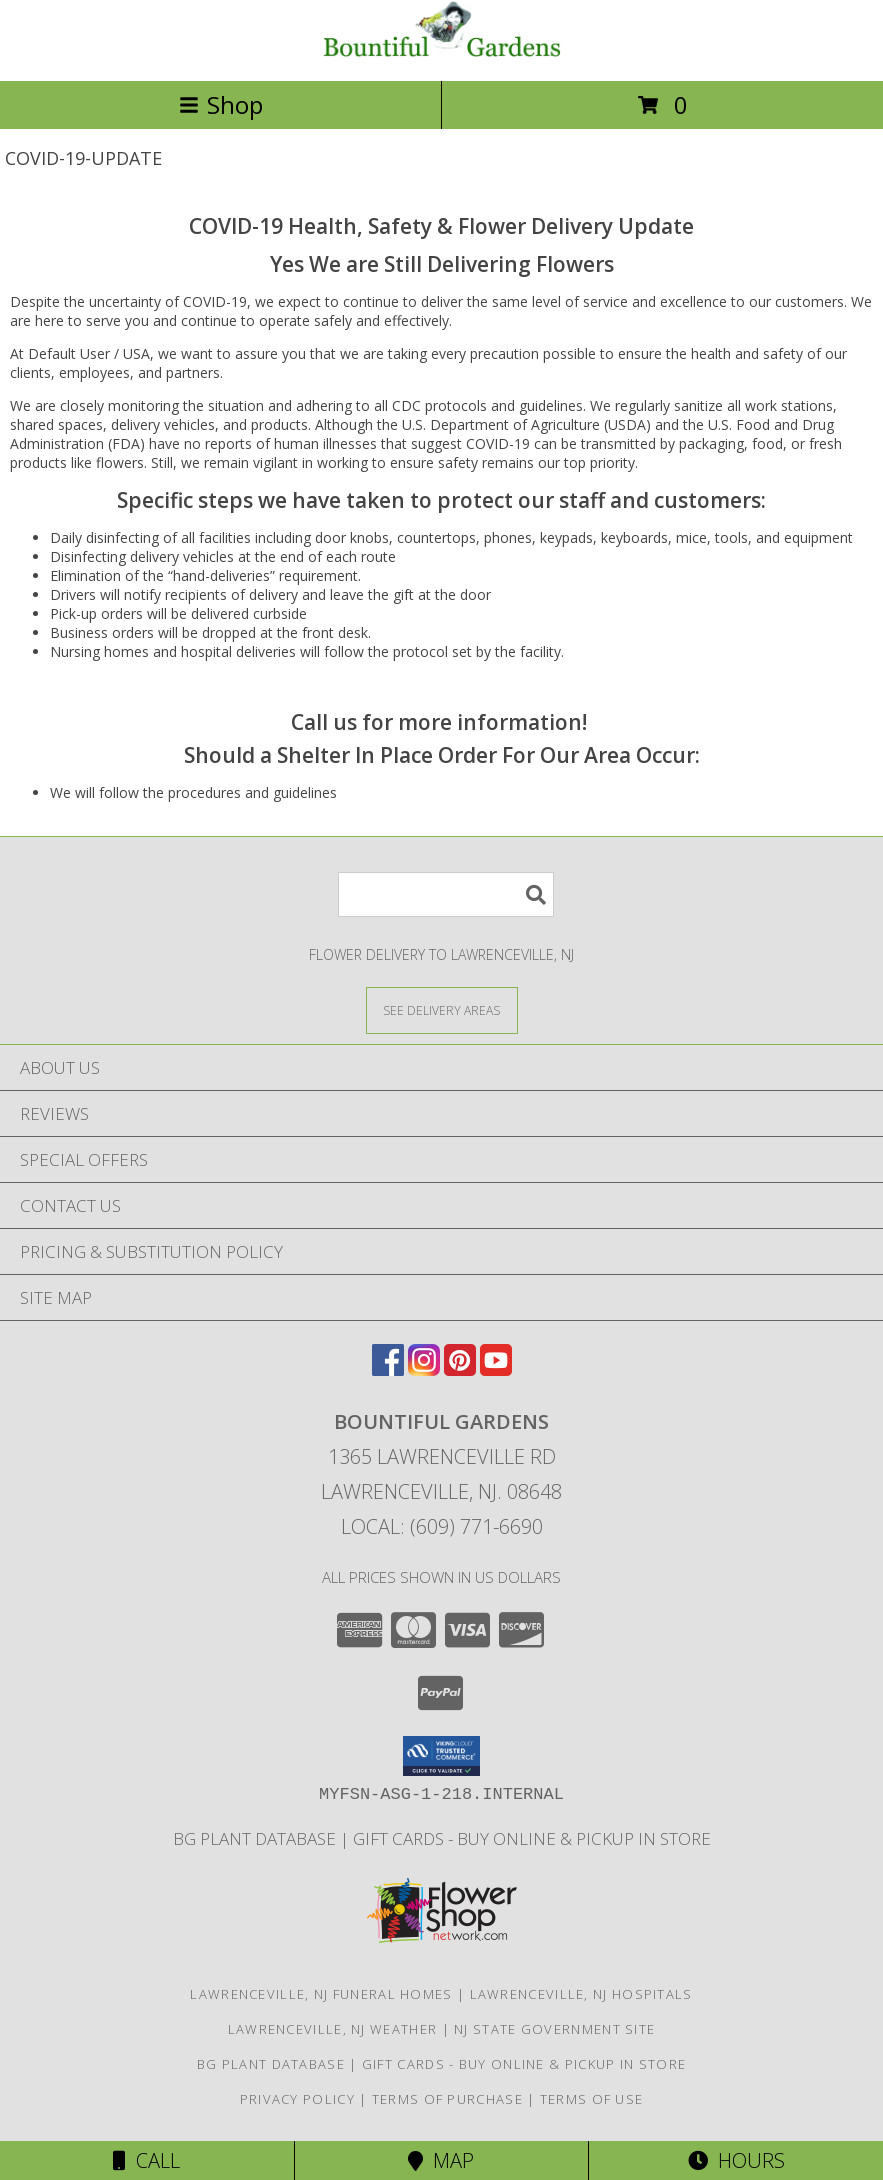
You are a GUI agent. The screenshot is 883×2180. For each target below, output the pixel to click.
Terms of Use (592, 2099)
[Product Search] (446, 894)
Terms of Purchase (447, 2099)
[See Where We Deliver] (442, 1009)
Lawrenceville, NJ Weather (333, 2029)
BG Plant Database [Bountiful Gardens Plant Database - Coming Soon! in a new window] (256, 1838)
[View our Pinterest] (460, 1369)
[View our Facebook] (388, 1369)
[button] (441, 1756)
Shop (221, 104)
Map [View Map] (441, 2160)
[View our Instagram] (424, 1369)
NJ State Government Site (554, 2029)
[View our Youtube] (496, 1369)
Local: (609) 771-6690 (442, 1526)
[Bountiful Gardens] (442, 51)
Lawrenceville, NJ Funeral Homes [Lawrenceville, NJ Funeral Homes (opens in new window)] (321, 1994)
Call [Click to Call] (146, 2160)
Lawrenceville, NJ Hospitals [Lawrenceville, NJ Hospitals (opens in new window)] (581, 1994)
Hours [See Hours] (736, 2160)
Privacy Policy (297, 2099)
